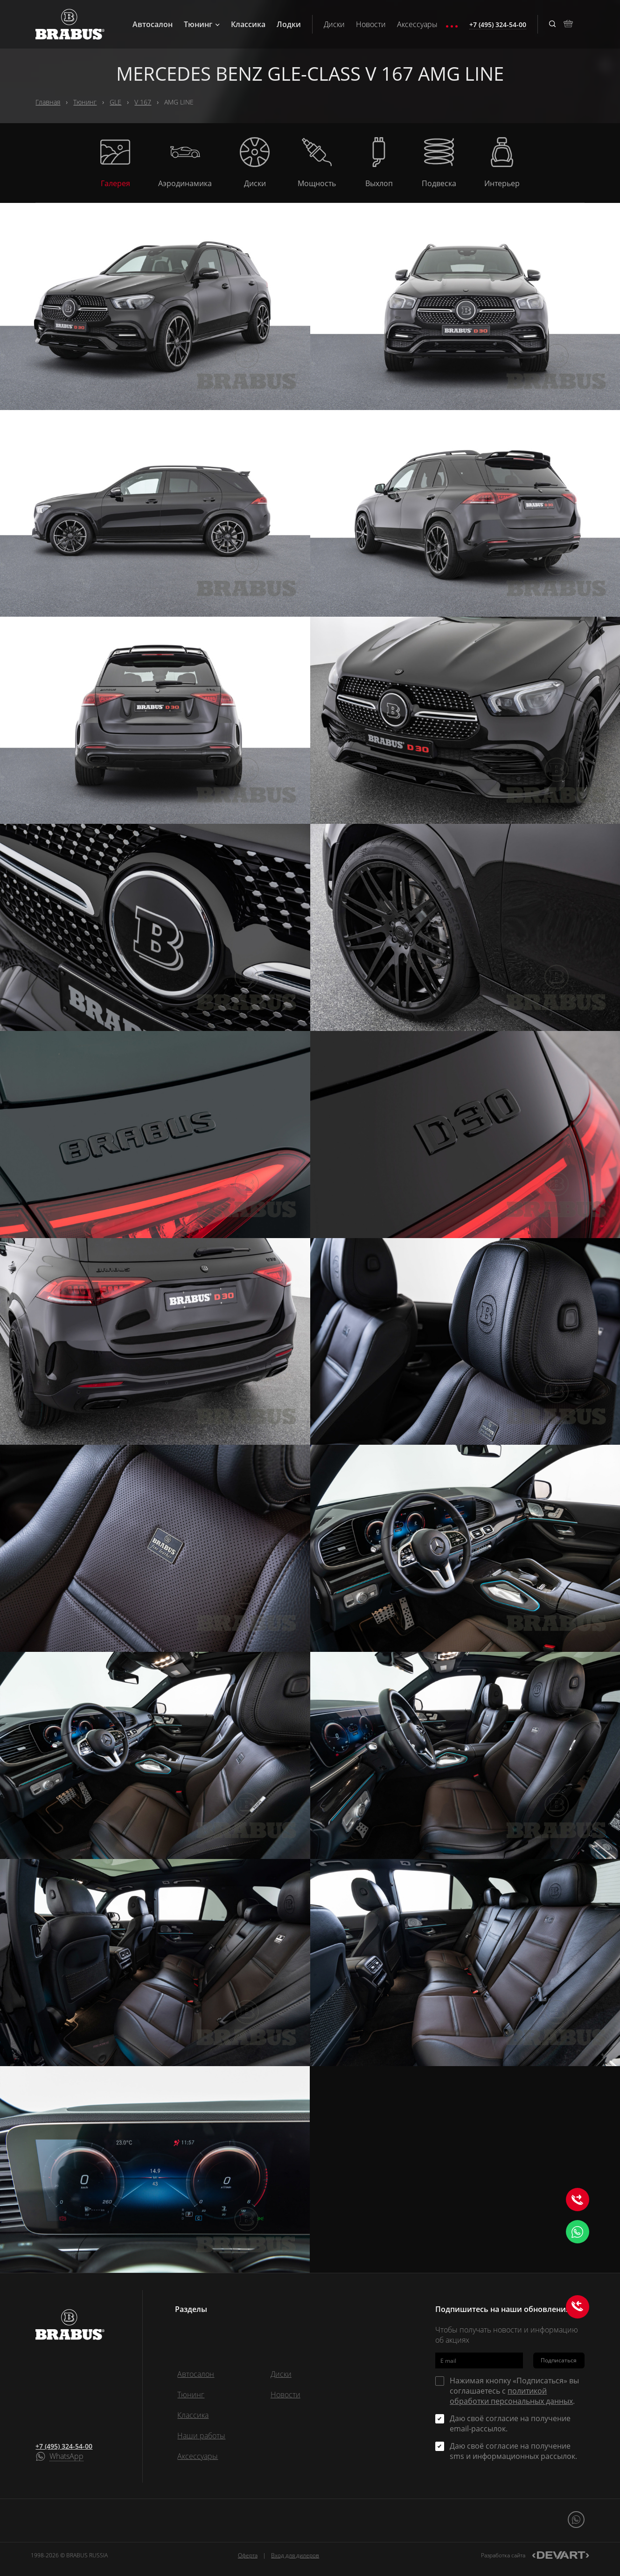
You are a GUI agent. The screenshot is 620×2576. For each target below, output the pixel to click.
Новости (371, 24)
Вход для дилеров (295, 2555)
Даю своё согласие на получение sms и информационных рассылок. (513, 2451)
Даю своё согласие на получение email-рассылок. (510, 2423)
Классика (248, 24)
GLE (115, 101)
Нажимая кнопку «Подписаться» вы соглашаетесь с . (514, 2390)
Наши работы (201, 2435)
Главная (47, 101)
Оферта (248, 2555)
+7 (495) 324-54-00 (63, 2446)
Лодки (289, 24)
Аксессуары (417, 24)
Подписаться (559, 2360)
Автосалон (152, 24)
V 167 (142, 101)
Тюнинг (202, 24)
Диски (334, 24)
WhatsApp (66, 2456)
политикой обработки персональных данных (511, 2396)
